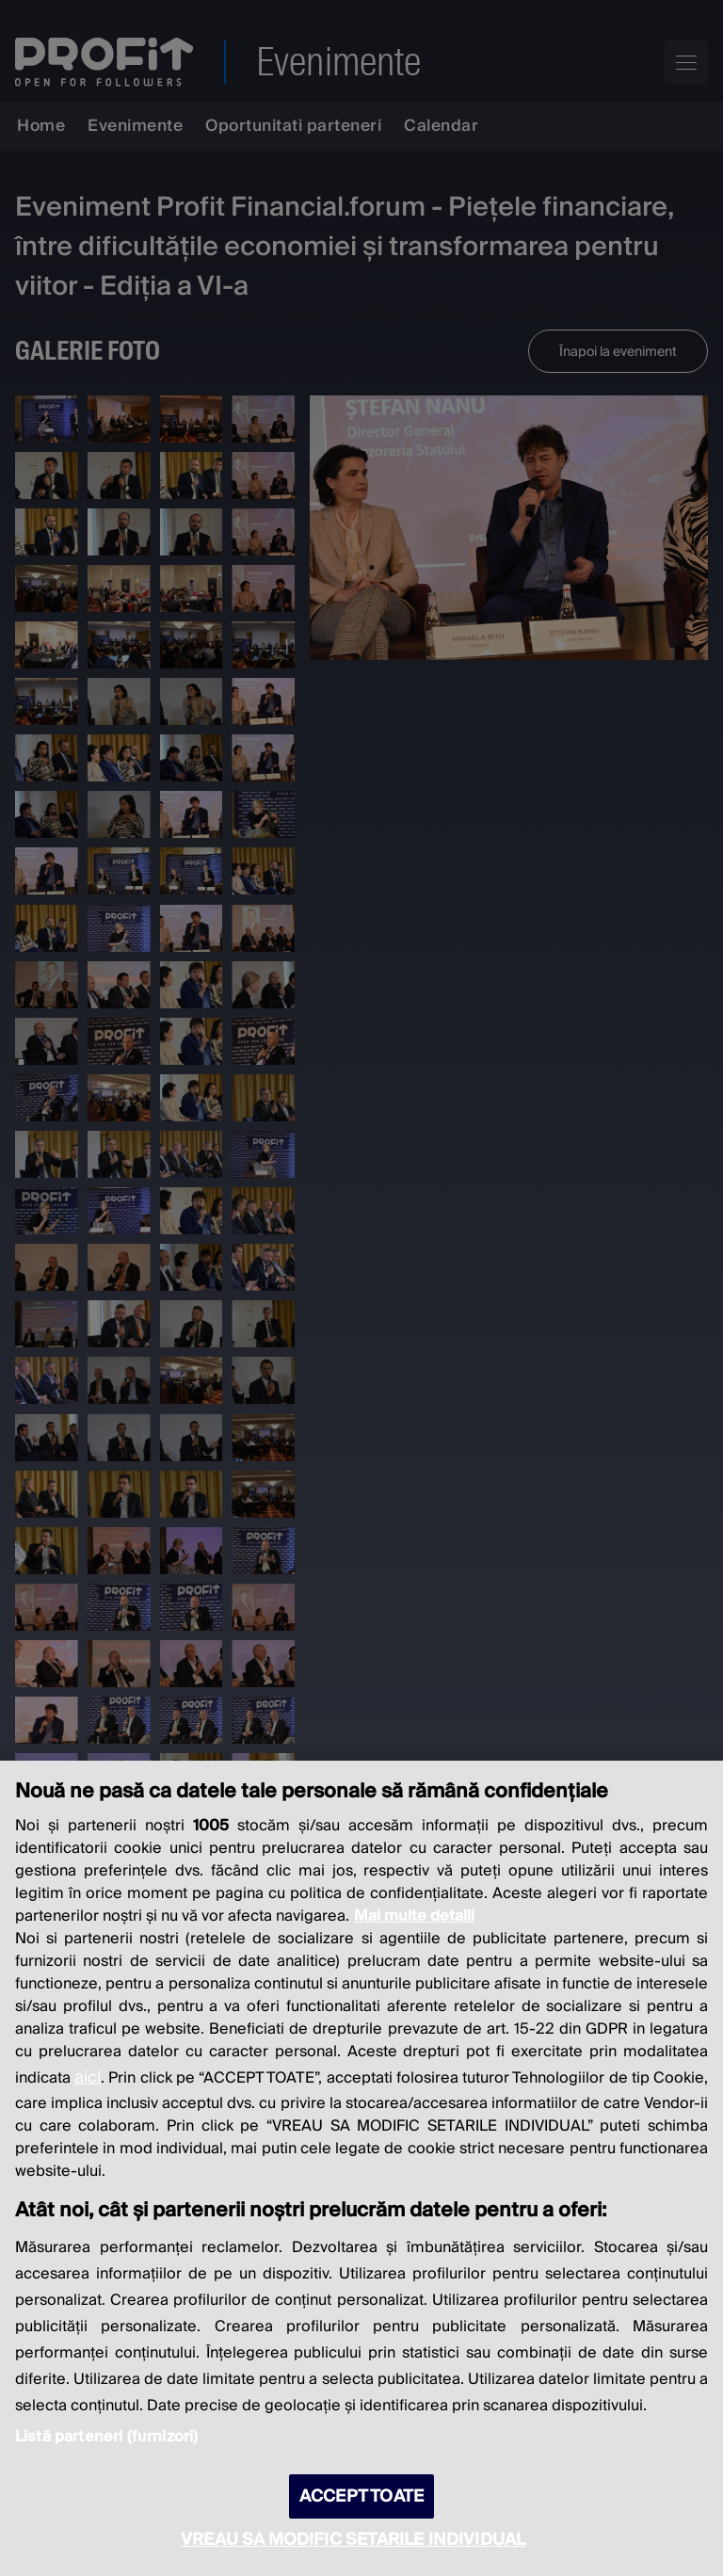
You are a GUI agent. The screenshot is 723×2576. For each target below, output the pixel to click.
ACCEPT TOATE (361, 2496)
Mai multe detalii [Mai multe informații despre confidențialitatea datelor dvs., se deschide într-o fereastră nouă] (414, 1916)
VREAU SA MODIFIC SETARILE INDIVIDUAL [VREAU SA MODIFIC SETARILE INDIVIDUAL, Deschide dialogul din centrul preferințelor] (353, 2539)
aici (87, 2077)
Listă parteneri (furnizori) (106, 2436)
